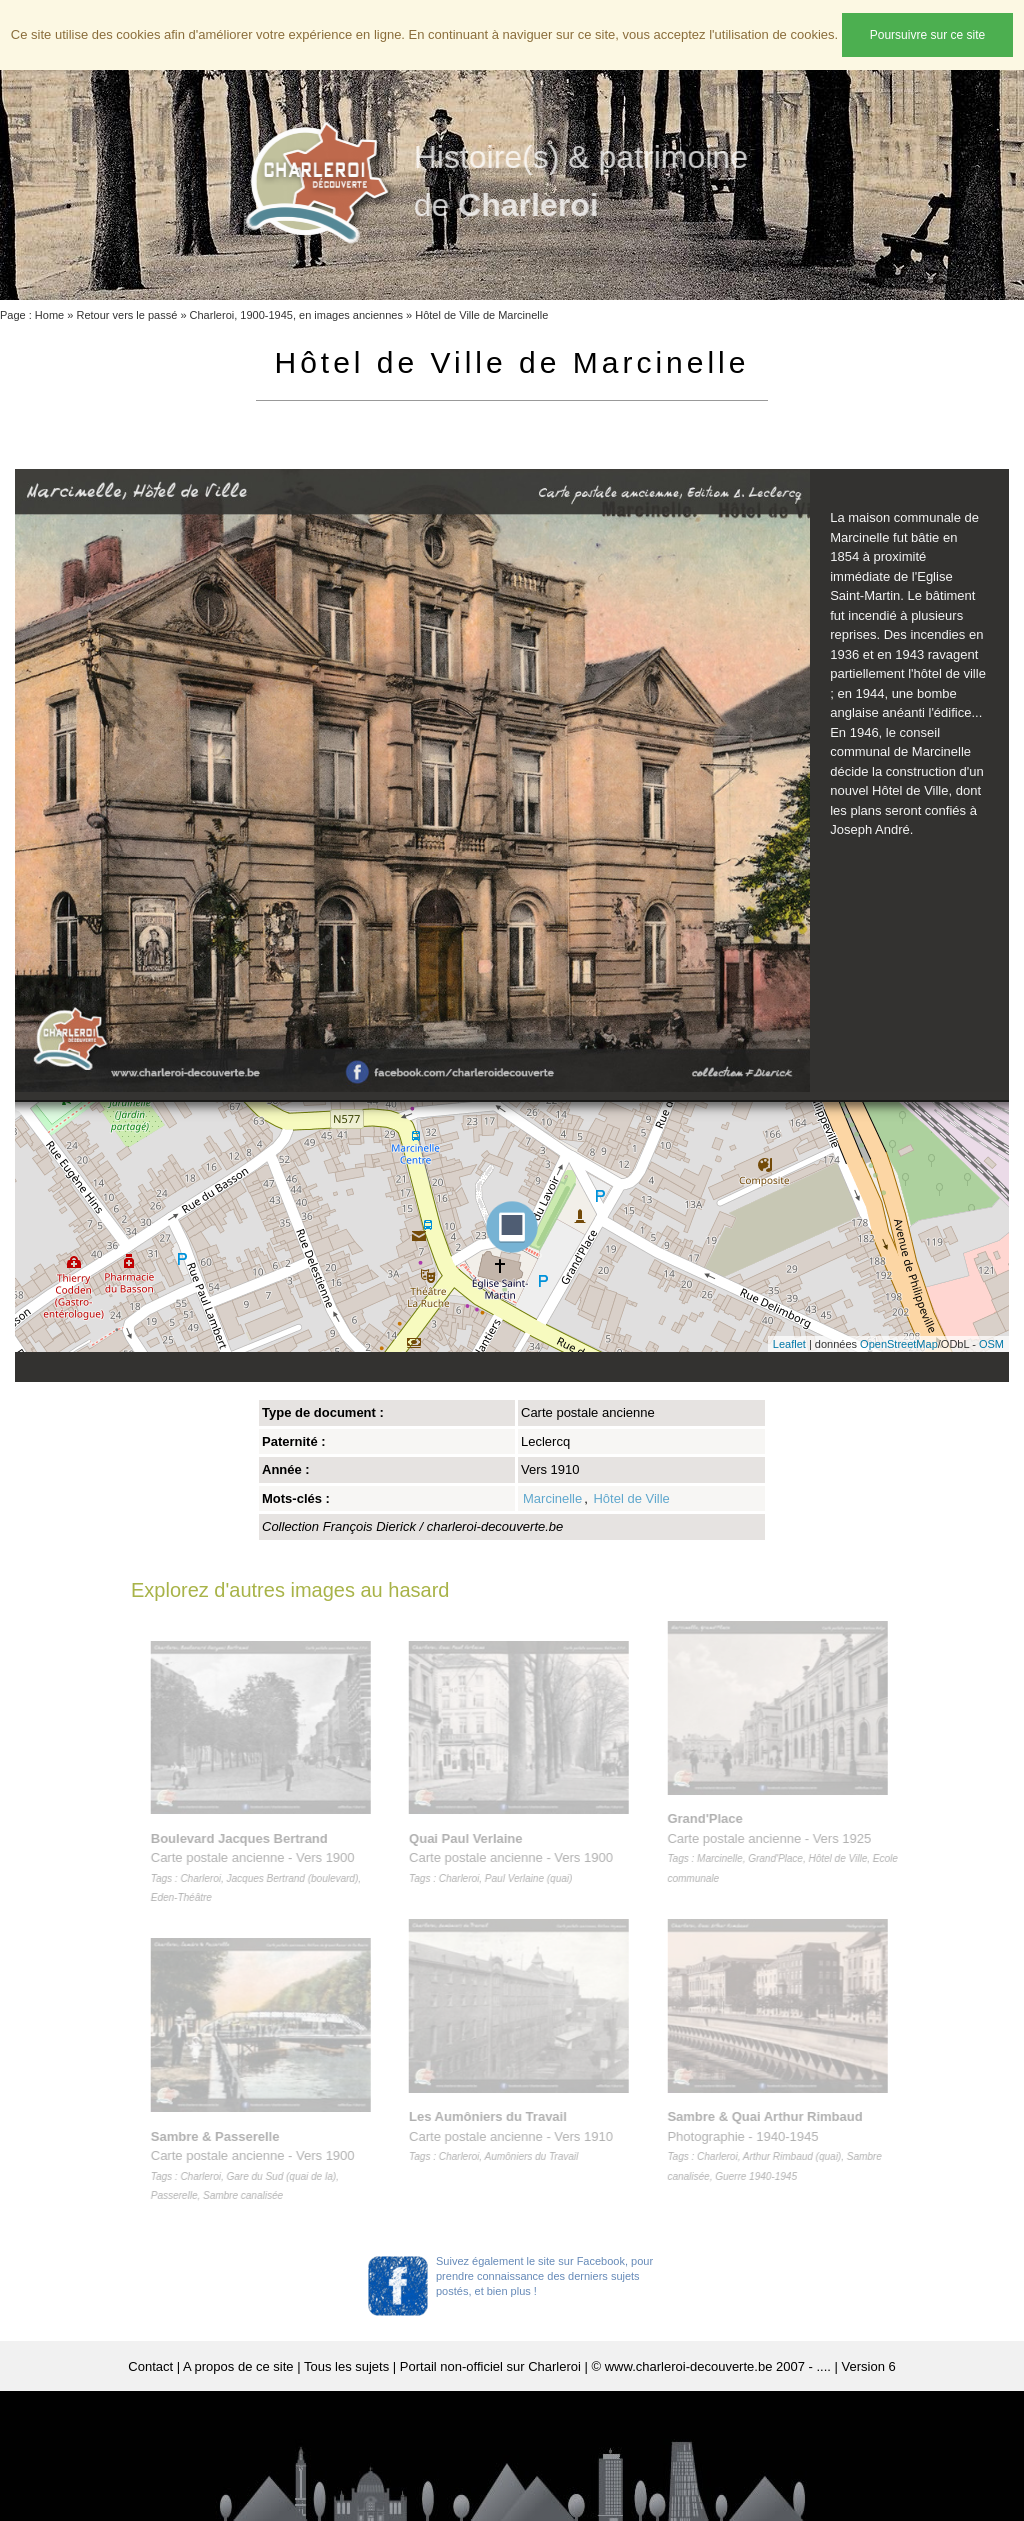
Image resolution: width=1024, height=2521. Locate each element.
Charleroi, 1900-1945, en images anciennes (296, 315)
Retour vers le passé (126, 315)
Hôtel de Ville (631, 1498)
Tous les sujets (346, 2366)
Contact (150, 2366)
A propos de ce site (238, 2366)
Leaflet (789, 1344)
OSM (991, 1344)
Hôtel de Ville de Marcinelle (481, 315)
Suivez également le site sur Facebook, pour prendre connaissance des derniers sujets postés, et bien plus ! (544, 2276)
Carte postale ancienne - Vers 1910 (515, 2136)
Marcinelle (552, 1498)
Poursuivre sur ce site (927, 35)
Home (49, 315)
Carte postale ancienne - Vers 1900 (515, 1858)
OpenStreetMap (899, 1344)
